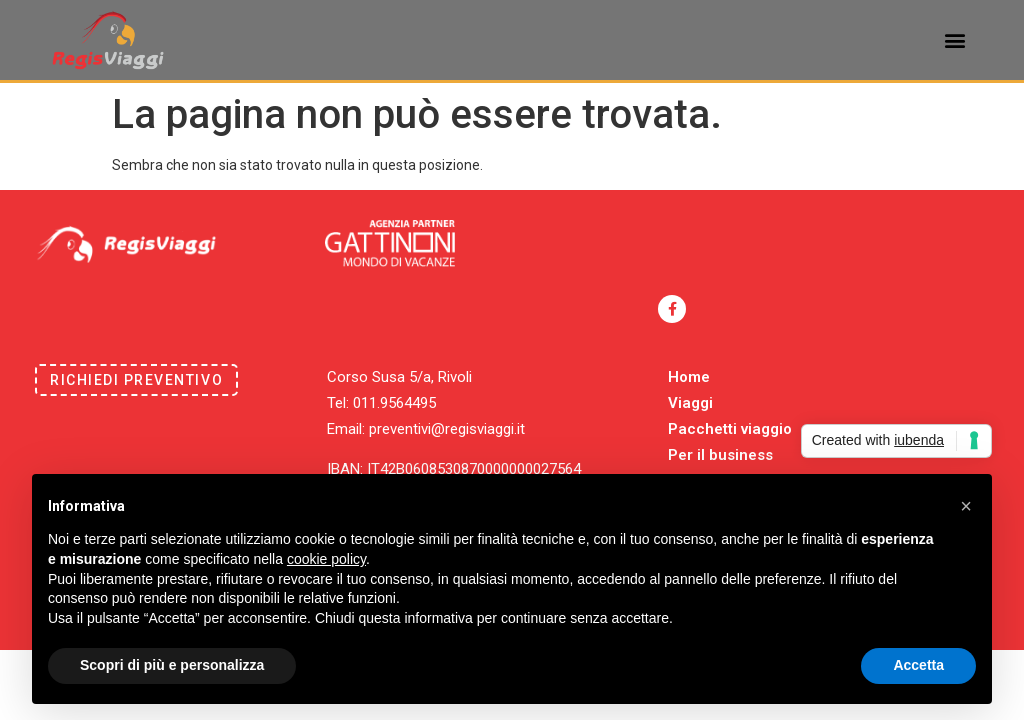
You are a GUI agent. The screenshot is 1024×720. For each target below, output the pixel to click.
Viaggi (690, 403)
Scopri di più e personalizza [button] (172, 665)
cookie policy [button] (326, 559)
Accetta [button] (918, 665)
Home (689, 377)
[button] (955, 40)
